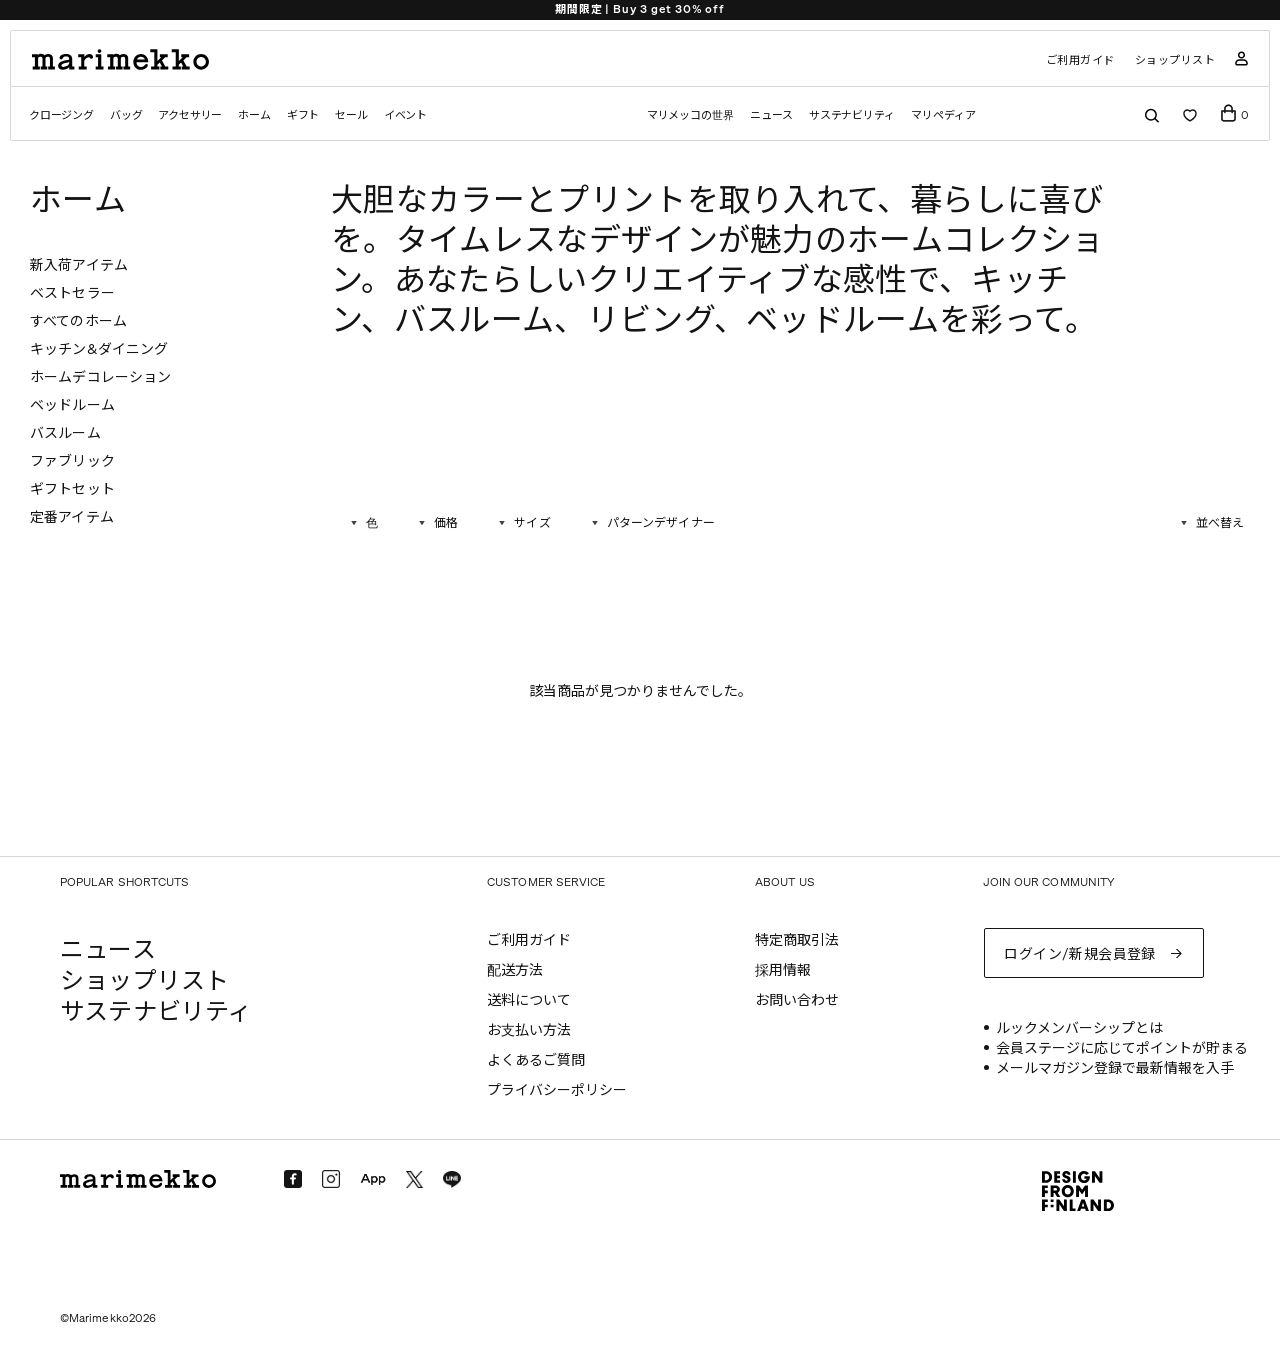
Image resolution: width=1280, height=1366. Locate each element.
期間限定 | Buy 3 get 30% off (639, 9)
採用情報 (783, 970)
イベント (405, 115)
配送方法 (515, 970)
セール (351, 115)
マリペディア (943, 115)
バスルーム (65, 433)
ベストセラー (72, 293)
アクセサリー (190, 115)
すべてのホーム (78, 321)
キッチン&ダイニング (99, 349)
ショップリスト (1175, 60)
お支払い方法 (529, 1030)
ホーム (254, 115)
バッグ (126, 115)
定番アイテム (72, 517)
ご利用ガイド (1080, 60)
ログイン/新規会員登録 (1080, 954)
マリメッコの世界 (690, 115)
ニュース (771, 115)
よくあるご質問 (536, 1060)
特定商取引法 (797, 940)
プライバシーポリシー (557, 1090)
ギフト (303, 115)
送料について (529, 1000)
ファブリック (72, 461)
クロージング (61, 115)
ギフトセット (72, 489)
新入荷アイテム (79, 265)
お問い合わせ (797, 1000)
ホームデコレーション (100, 377)
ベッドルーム (72, 405)
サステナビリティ (852, 115)
